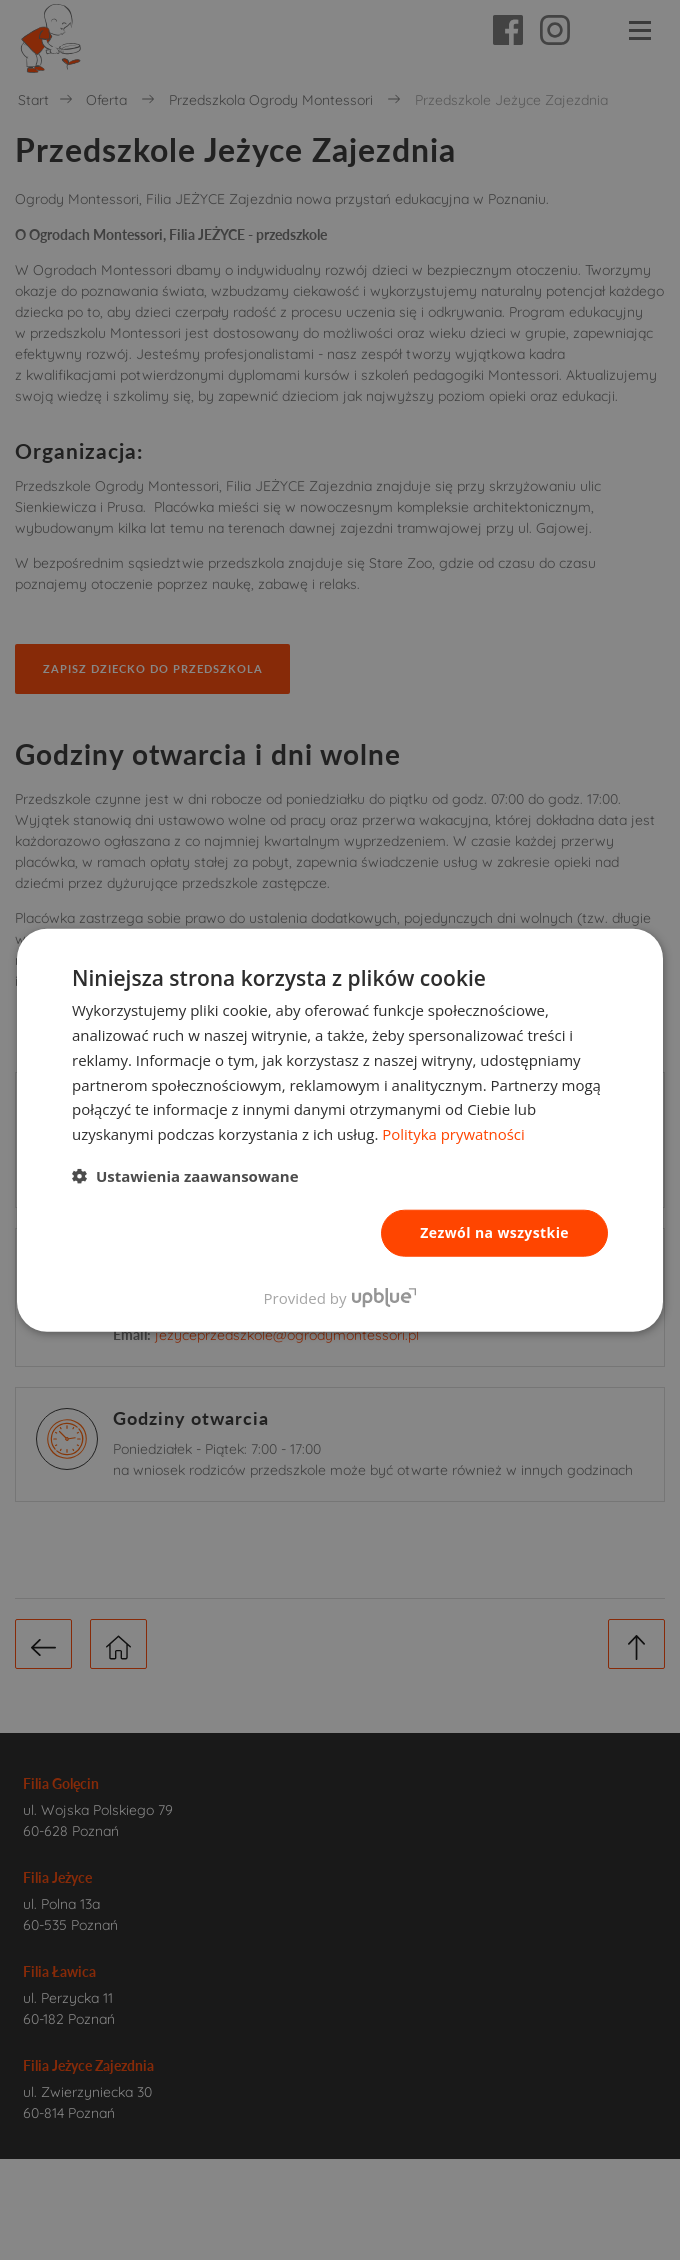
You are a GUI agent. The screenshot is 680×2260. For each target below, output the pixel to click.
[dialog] (340, 1130)
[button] (185, 1176)
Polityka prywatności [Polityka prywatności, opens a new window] (453, 1134)
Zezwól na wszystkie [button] (494, 1232)
